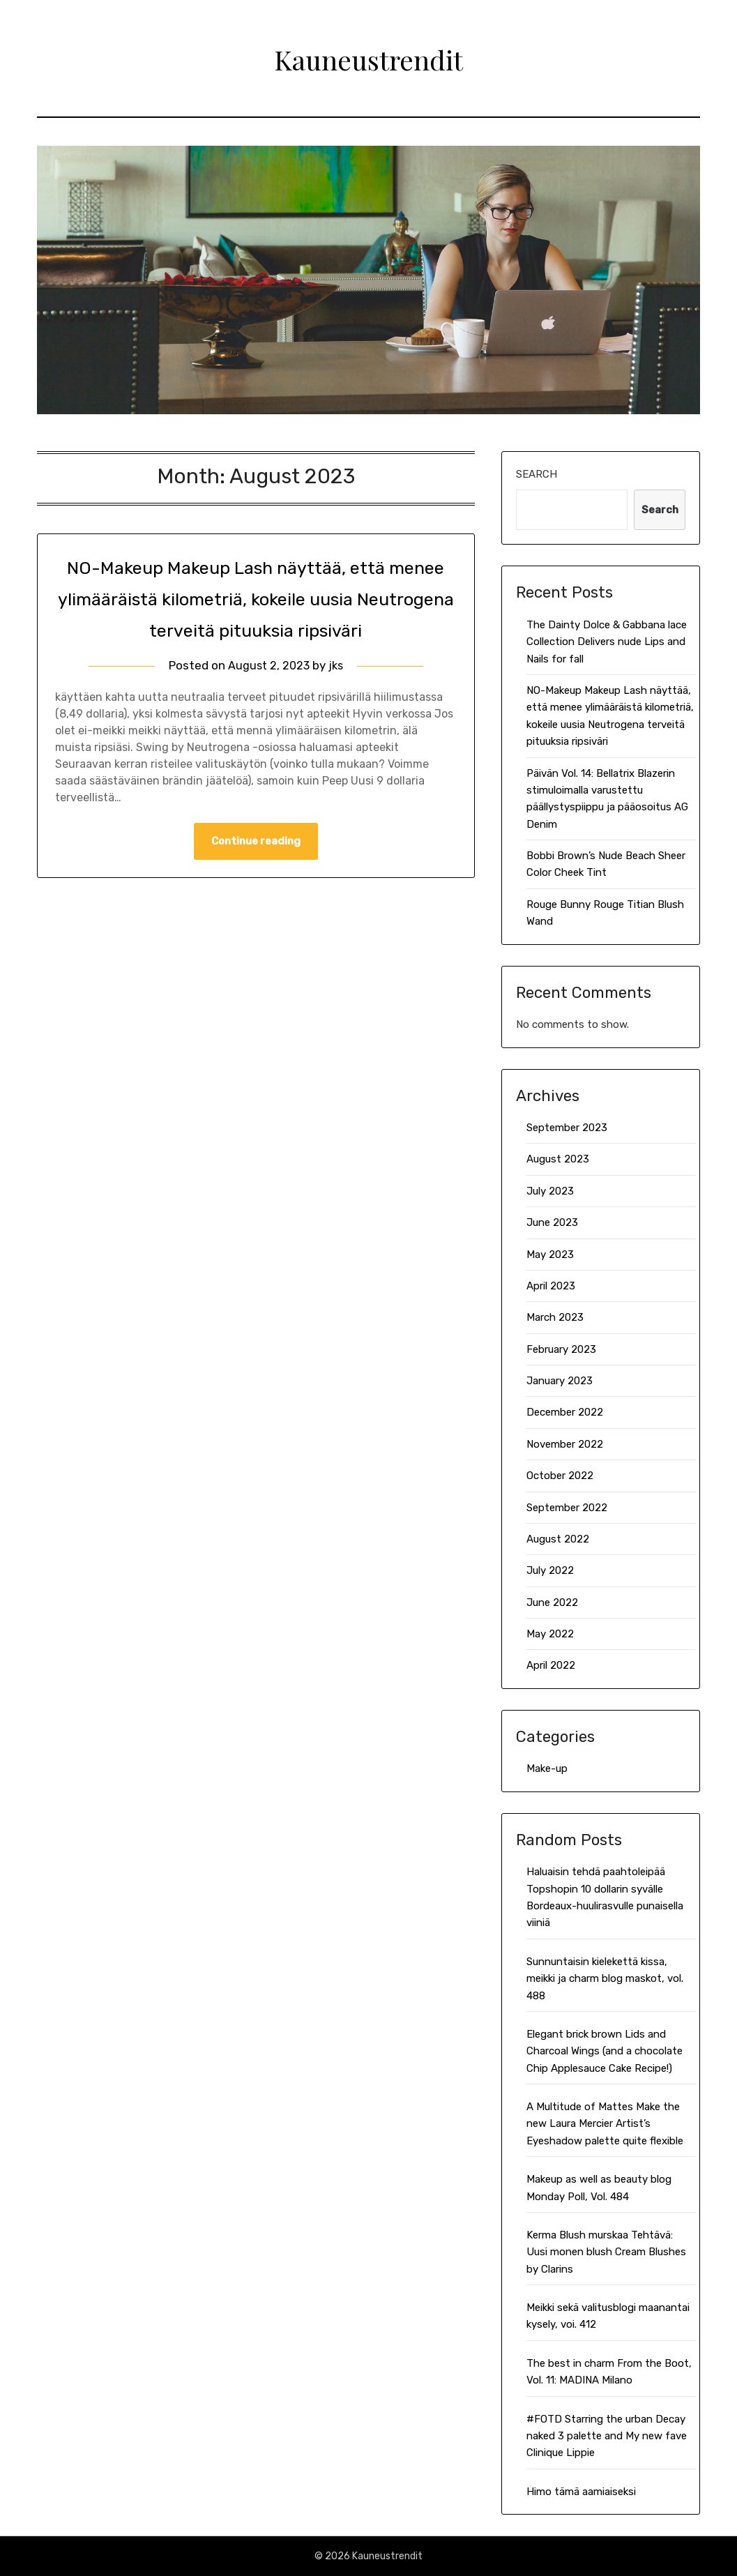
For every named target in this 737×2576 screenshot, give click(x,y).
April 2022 (550, 1665)
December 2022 (564, 1412)
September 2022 (566, 1507)
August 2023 (557, 1159)
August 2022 (557, 1539)
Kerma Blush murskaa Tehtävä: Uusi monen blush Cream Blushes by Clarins (606, 2252)
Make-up (547, 1768)
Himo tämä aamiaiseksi (581, 2491)
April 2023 (550, 1286)
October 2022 (559, 1475)
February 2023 (561, 1349)
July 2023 (550, 1191)
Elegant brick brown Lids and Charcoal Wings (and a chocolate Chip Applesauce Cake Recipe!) (604, 2051)
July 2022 (550, 1570)
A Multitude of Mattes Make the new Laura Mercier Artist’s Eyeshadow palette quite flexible (604, 2123)
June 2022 (552, 1602)
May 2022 (550, 1634)
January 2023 (559, 1380)
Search (536, 474)
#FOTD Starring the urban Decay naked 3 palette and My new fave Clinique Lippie (606, 2436)
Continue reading (256, 873)
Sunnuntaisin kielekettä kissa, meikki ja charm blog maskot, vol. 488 (604, 1978)
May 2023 (550, 1254)
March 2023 (555, 1317)
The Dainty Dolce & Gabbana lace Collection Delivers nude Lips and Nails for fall (606, 642)
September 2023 (566, 1127)
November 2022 (564, 1444)
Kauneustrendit (368, 56)
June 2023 (552, 1222)
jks (337, 697)
